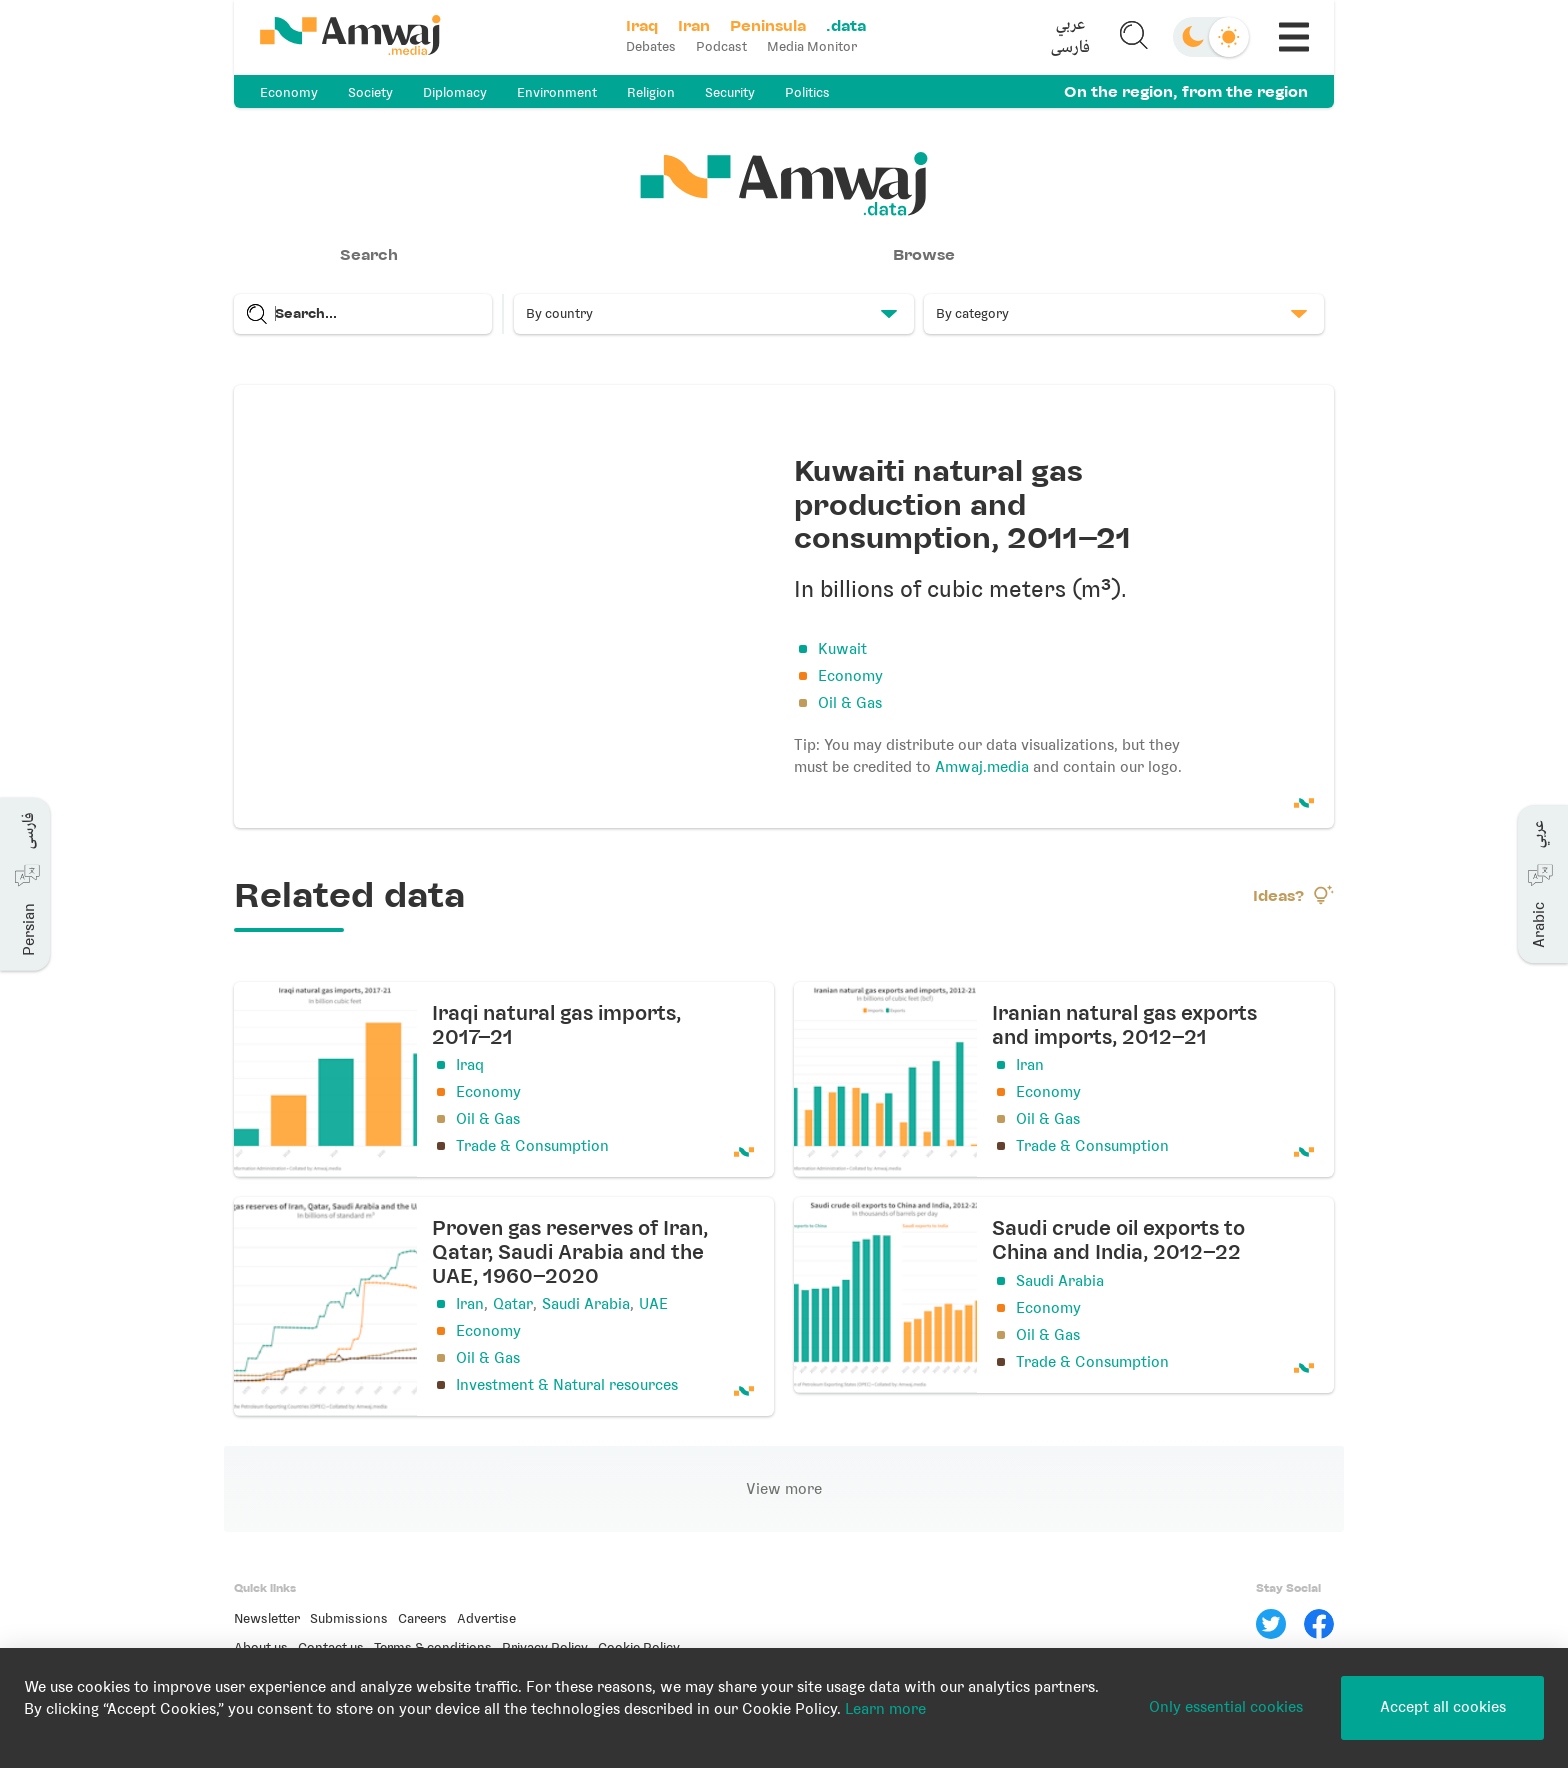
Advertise (486, 1618)
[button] (1071, 37)
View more (784, 1489)
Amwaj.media (982, 767)
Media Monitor (812, 46)
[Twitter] (1271, 1624)
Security (730, 92)
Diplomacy (455, 92)
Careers (422, 1618)
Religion (651, 92)
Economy (289, 92)
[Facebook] (1319, 1624)
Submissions (349, 1618)
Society (370, 92)
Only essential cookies (1226, 1707)
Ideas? (1293, 895)
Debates (651, 46)
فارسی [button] (1070, 48)
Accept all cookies (1443, 1707)
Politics (807, 92)
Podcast (721, 46)
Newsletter (267, 1618)
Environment (557, 92)
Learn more (885, 1709)
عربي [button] (1070, 25)
